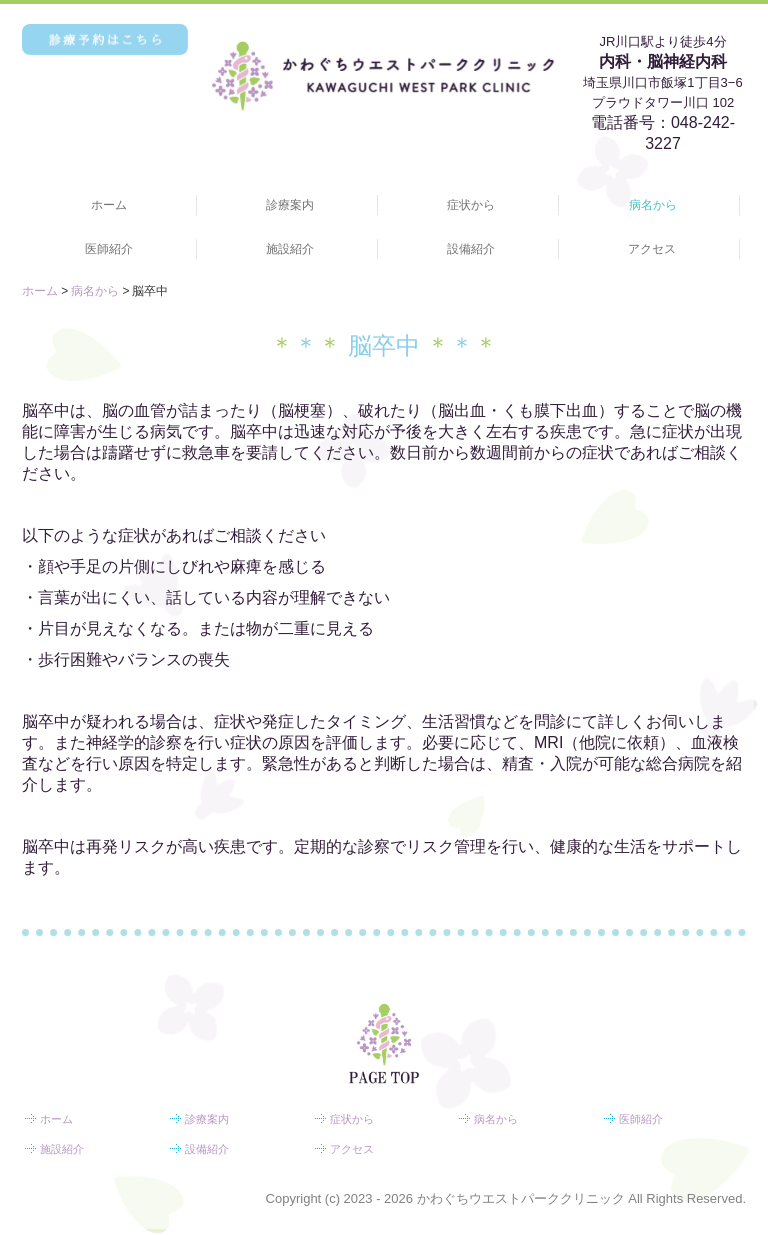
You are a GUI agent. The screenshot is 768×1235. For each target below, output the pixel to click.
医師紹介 (109, 249)
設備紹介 (471, 249)
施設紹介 (290, 249)
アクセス (652, 249)
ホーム (109, 205)
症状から (471, 205)
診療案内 (290, 205)
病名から (653, 205)
